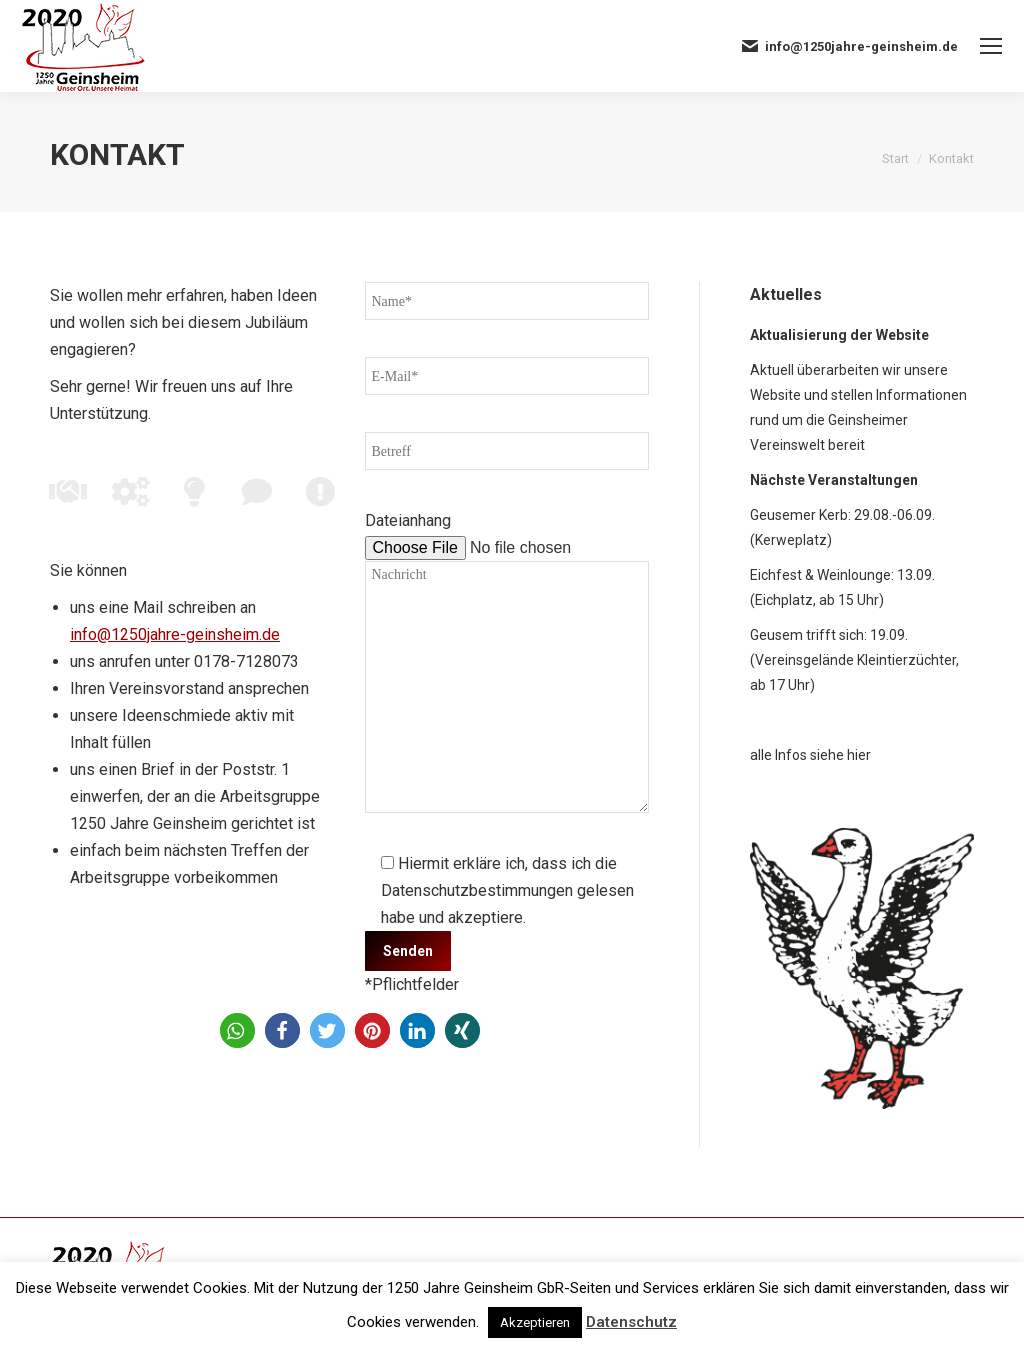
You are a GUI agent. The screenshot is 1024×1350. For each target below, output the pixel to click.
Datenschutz (631, 1322)
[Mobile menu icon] (991, 46)
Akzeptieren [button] (535, 1322)
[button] (237, 1030)
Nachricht (507, 687)
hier (859, 755)
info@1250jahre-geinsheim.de (175, 634)
